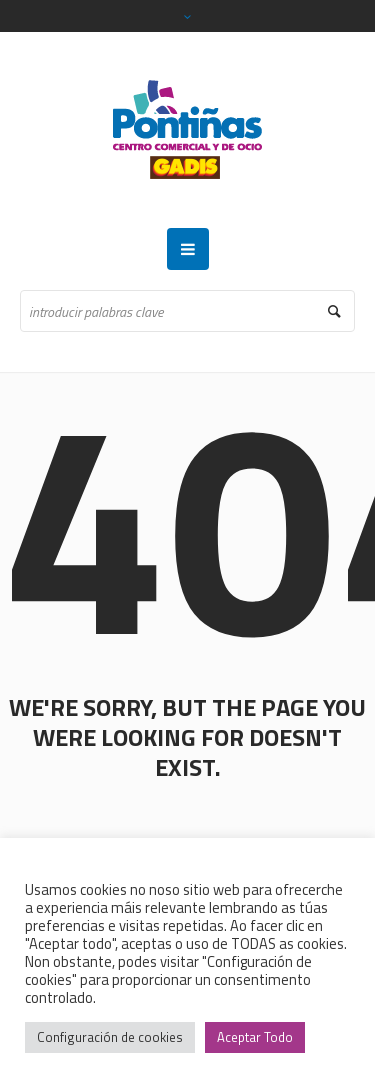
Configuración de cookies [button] (110, 1037)
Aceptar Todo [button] (255, 1037)
